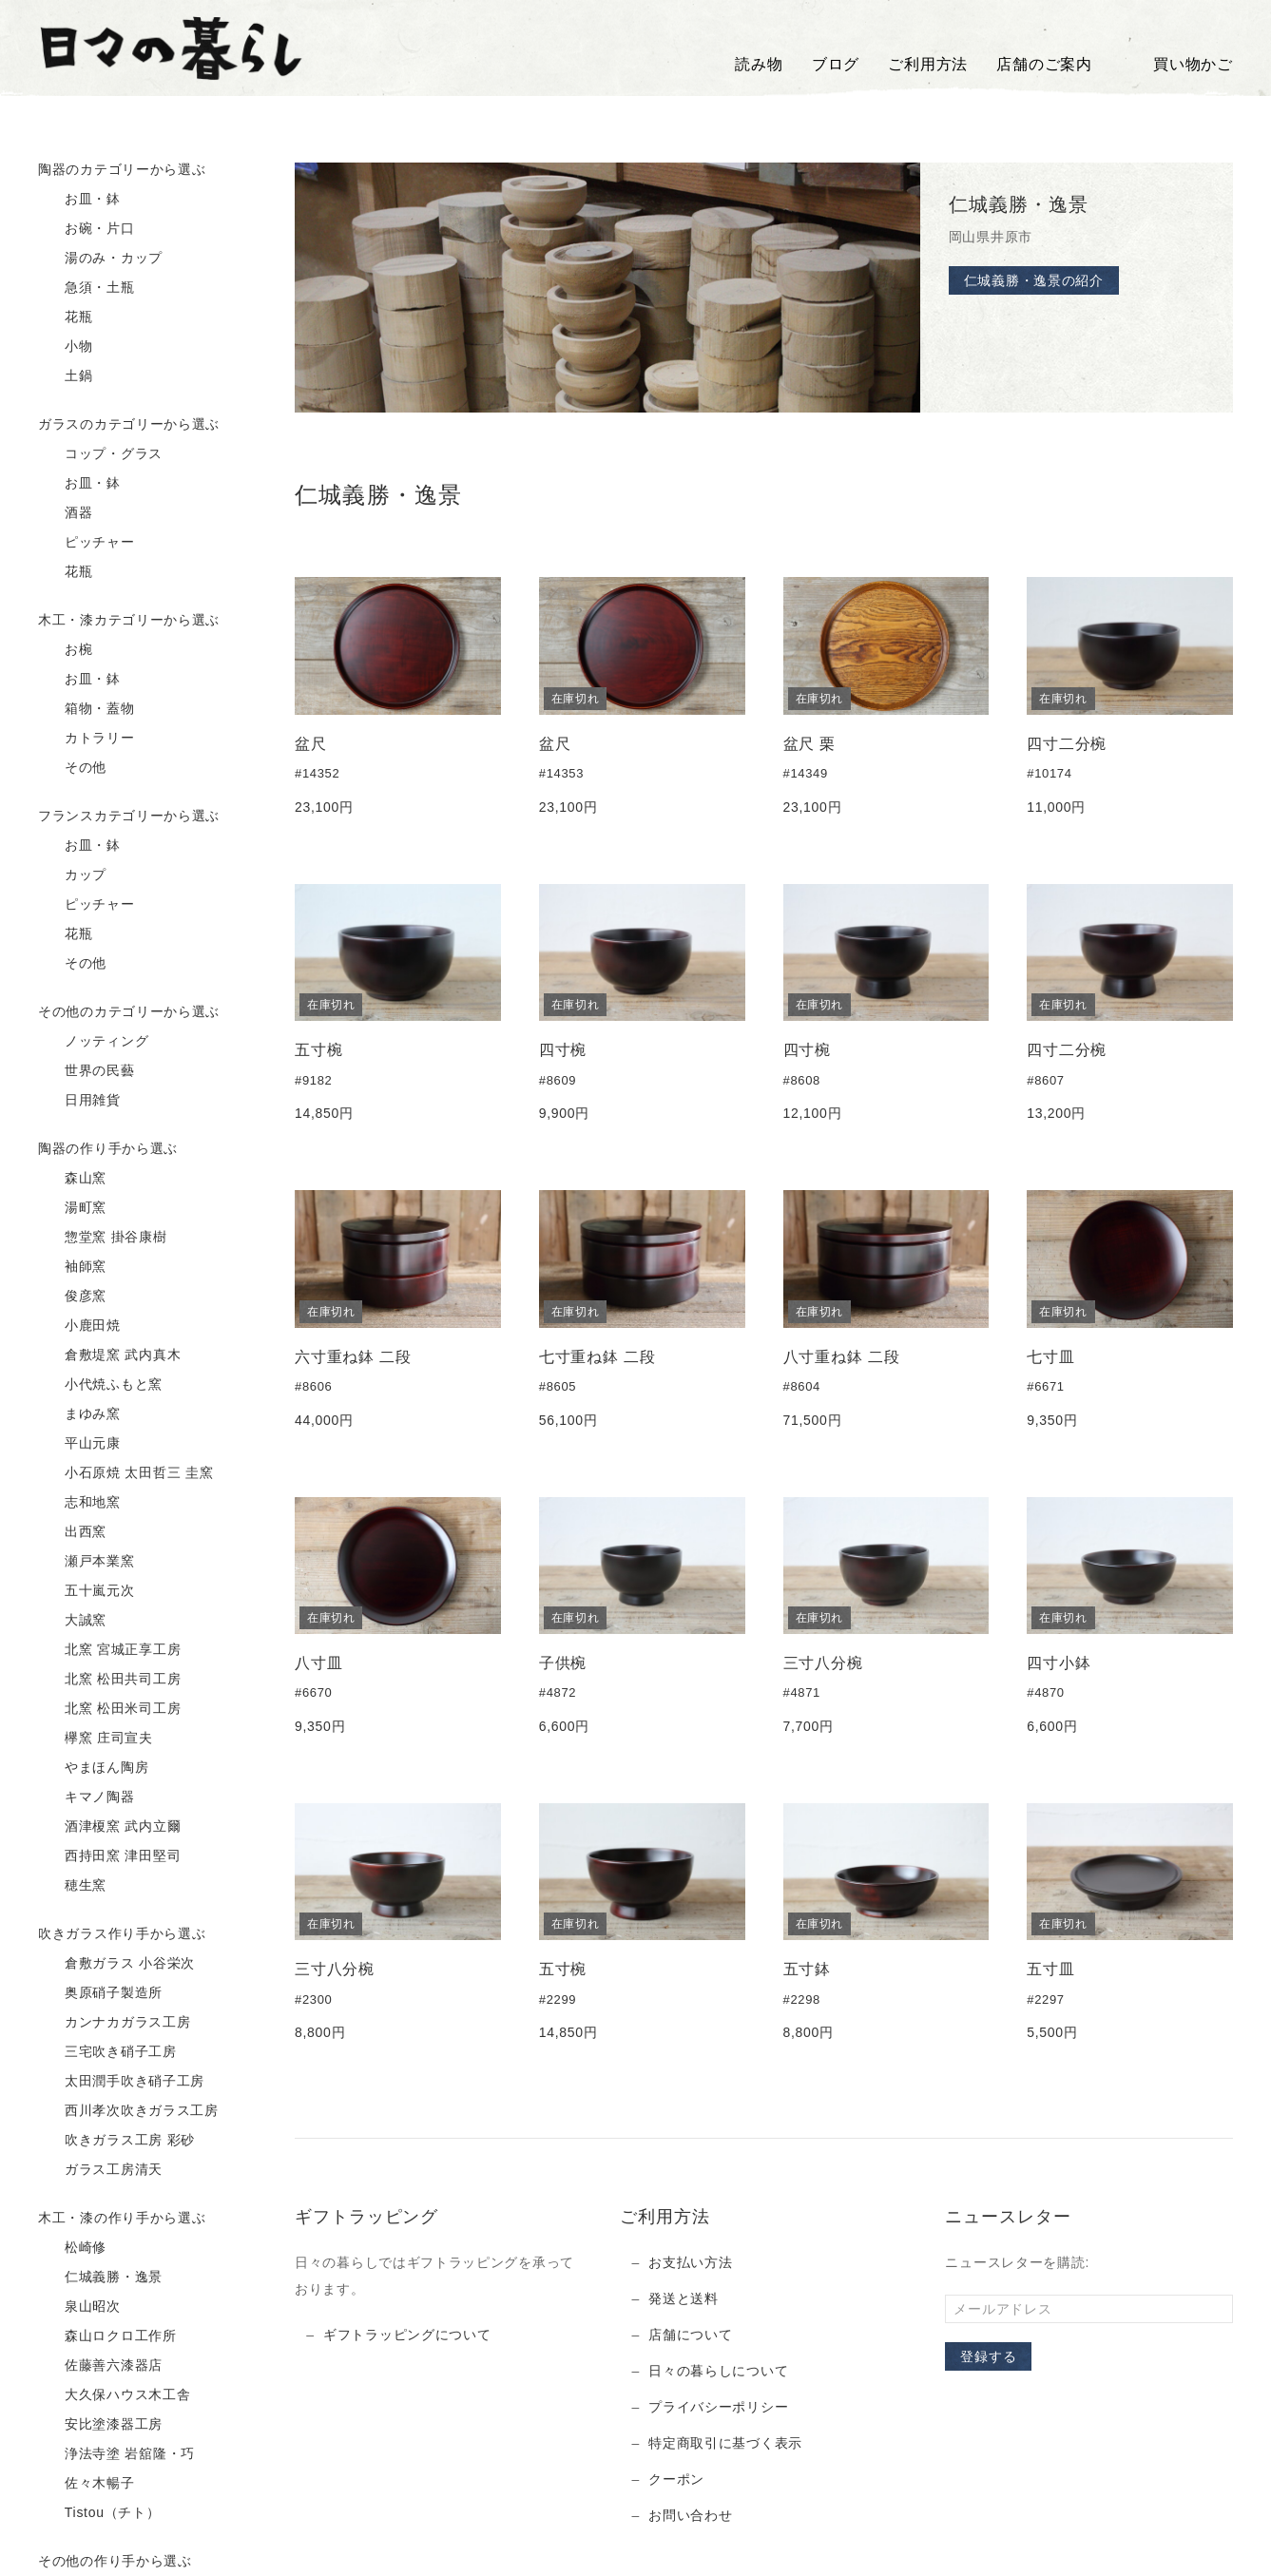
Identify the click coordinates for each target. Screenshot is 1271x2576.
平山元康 (79, 1443)
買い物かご (1177, 64)
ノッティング (93, 1041)
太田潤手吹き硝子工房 (121, 2081)
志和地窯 (79, 1502)
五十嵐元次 (86, 1591)
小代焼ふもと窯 (100, 1384)
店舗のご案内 (1044, 64)
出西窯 (72, 1532)
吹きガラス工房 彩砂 (116, 2140)
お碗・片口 (86, 229)
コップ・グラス (100, 454)
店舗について (690, 2334)
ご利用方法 (928, 64)
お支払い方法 (690, 2262)
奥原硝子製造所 (100, 1993)
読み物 (758, 64)
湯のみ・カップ (100, 258)
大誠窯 (72, 1620)
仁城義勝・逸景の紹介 (1034, 280)
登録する (988, 2356)
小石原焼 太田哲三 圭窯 (125, 1473)
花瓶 (65, 317)
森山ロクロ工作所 (107, 2336)
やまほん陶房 (93, 1768)
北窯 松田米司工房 (109, 1709)
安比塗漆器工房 (100, 2424)
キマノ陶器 (86, 1797)
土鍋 (65, 376)
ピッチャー (86, 542)
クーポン (676, 2479)
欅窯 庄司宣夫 (95, 1738)
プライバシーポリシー (718, 2406)
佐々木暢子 (86, 2483)
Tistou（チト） (99, 2513)
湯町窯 (72, 1208)
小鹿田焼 (79, 1326)
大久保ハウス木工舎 (114, 2395)
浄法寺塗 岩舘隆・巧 (116, 2454)
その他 (72, 768)
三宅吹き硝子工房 (107, 2052)
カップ (72, 875)
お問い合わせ (690, 2515)
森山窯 (72, 1178)
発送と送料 (683, 2298)
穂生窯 (72, 1885)
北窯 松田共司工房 (109, 1679)
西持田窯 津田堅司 (109, 1856)
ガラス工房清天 (100, 2170)
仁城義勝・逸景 (100, 2277)
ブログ (835, 64)
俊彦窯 (72, 1296)
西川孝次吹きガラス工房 (128, 2111)
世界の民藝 (86, 1071)
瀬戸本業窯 (86, 1561)
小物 (65, 346)
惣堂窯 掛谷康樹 (102, 1237)
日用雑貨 (79, 1100)
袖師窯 (72, 1267)
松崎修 (72, 2248)
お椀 (65, 650)
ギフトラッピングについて (407, 2334)
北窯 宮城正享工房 (109, 1650)
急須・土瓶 (86, 288)
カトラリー (86, 738)
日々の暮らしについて (718, 2370)
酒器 (65, 513)
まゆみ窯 (79, 1414)
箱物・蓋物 (86, 709)
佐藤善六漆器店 (100, 2365)
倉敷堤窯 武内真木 (109, 1355)
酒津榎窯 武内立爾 (109, 1826)
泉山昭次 (79, 2306)
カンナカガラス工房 (114, 2022)
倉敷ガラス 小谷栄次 (116, 1963)
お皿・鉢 (79, 199)
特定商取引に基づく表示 (725, 2443)
